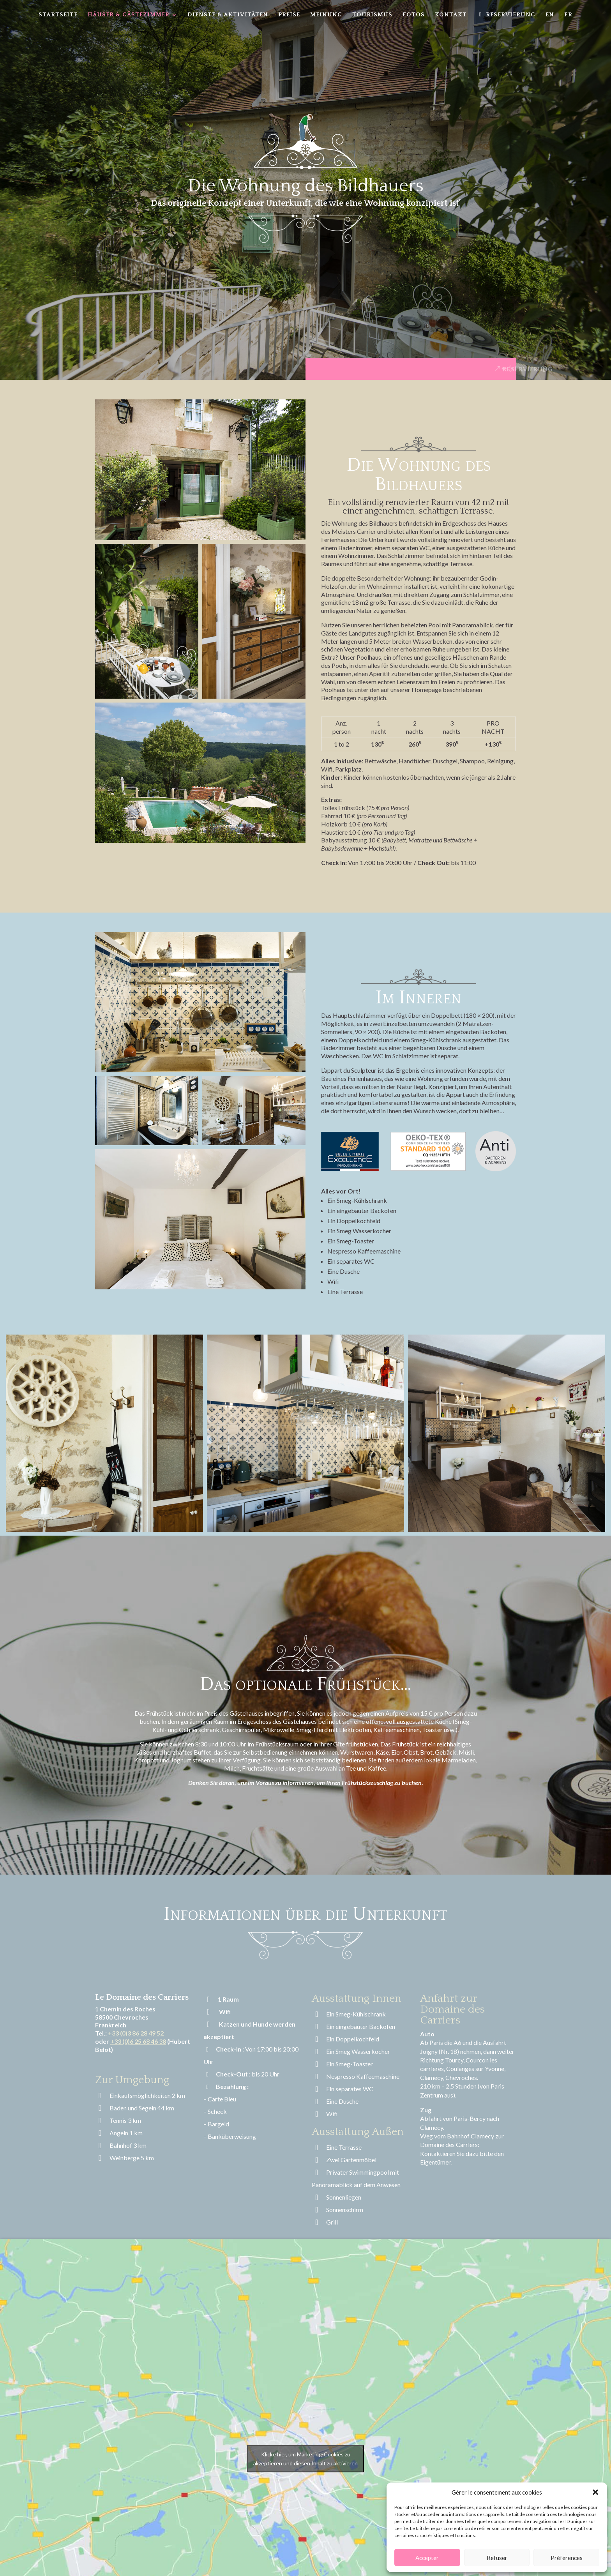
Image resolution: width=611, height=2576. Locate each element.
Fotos (414, 15)
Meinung (326, 15)
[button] (595, 2492)
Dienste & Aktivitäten (227, 15)
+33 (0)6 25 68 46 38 (138, 2041)
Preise (289, 15)
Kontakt (451, 15)
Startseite (58, 15)
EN (550, 15)
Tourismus (372, 15)
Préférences (567, 2557)
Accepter (427, 2557)
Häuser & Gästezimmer (129, 15)
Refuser (497, 2557)
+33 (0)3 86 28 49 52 (136, 2033)
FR (568, 15)
